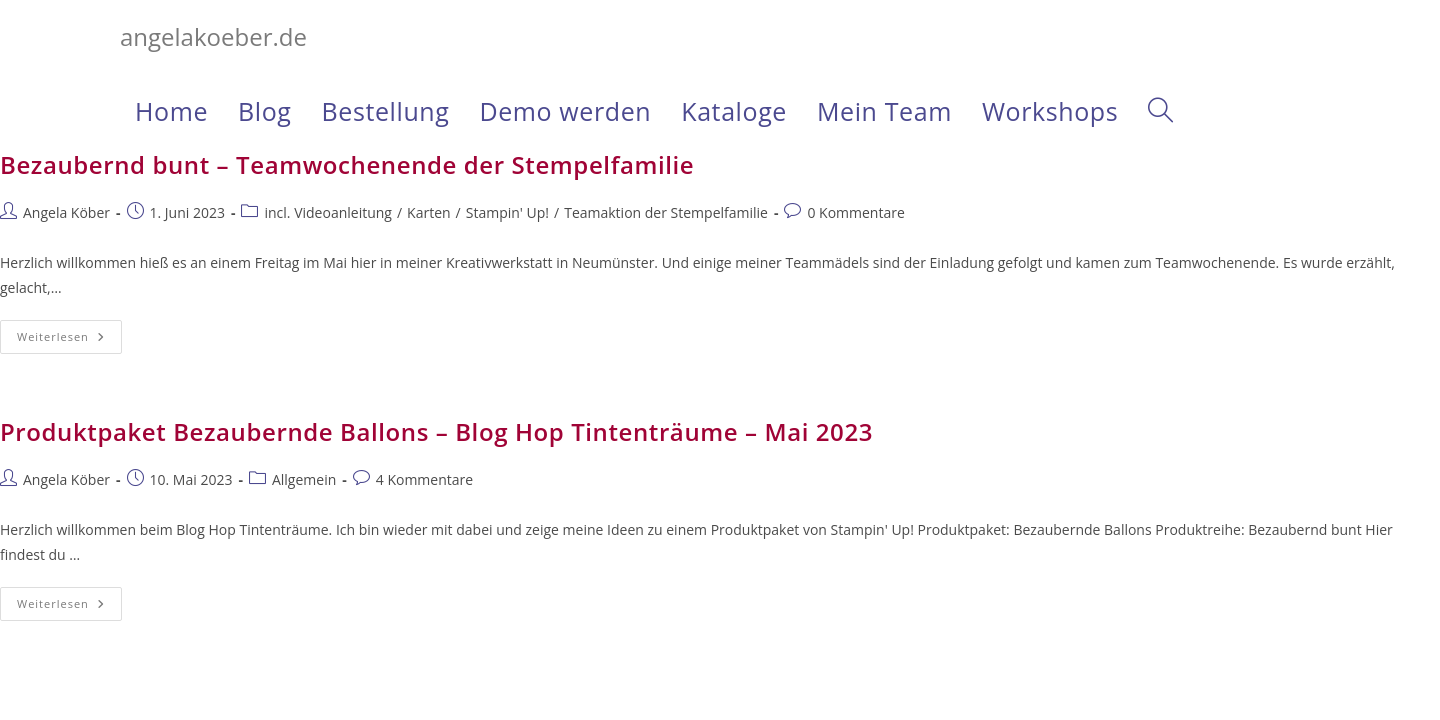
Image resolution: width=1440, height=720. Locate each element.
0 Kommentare (855, 212)
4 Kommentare (424, 479)
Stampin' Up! (507, 212)
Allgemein (304, 479)
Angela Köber (66, 212)
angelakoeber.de (213, 36)
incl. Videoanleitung (327, 212)
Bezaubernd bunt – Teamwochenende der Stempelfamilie (347, 164)
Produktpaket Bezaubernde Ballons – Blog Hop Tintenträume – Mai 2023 (436, 431)
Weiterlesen (69, 340)
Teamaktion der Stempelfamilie (666, 212)
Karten (429, 212)
